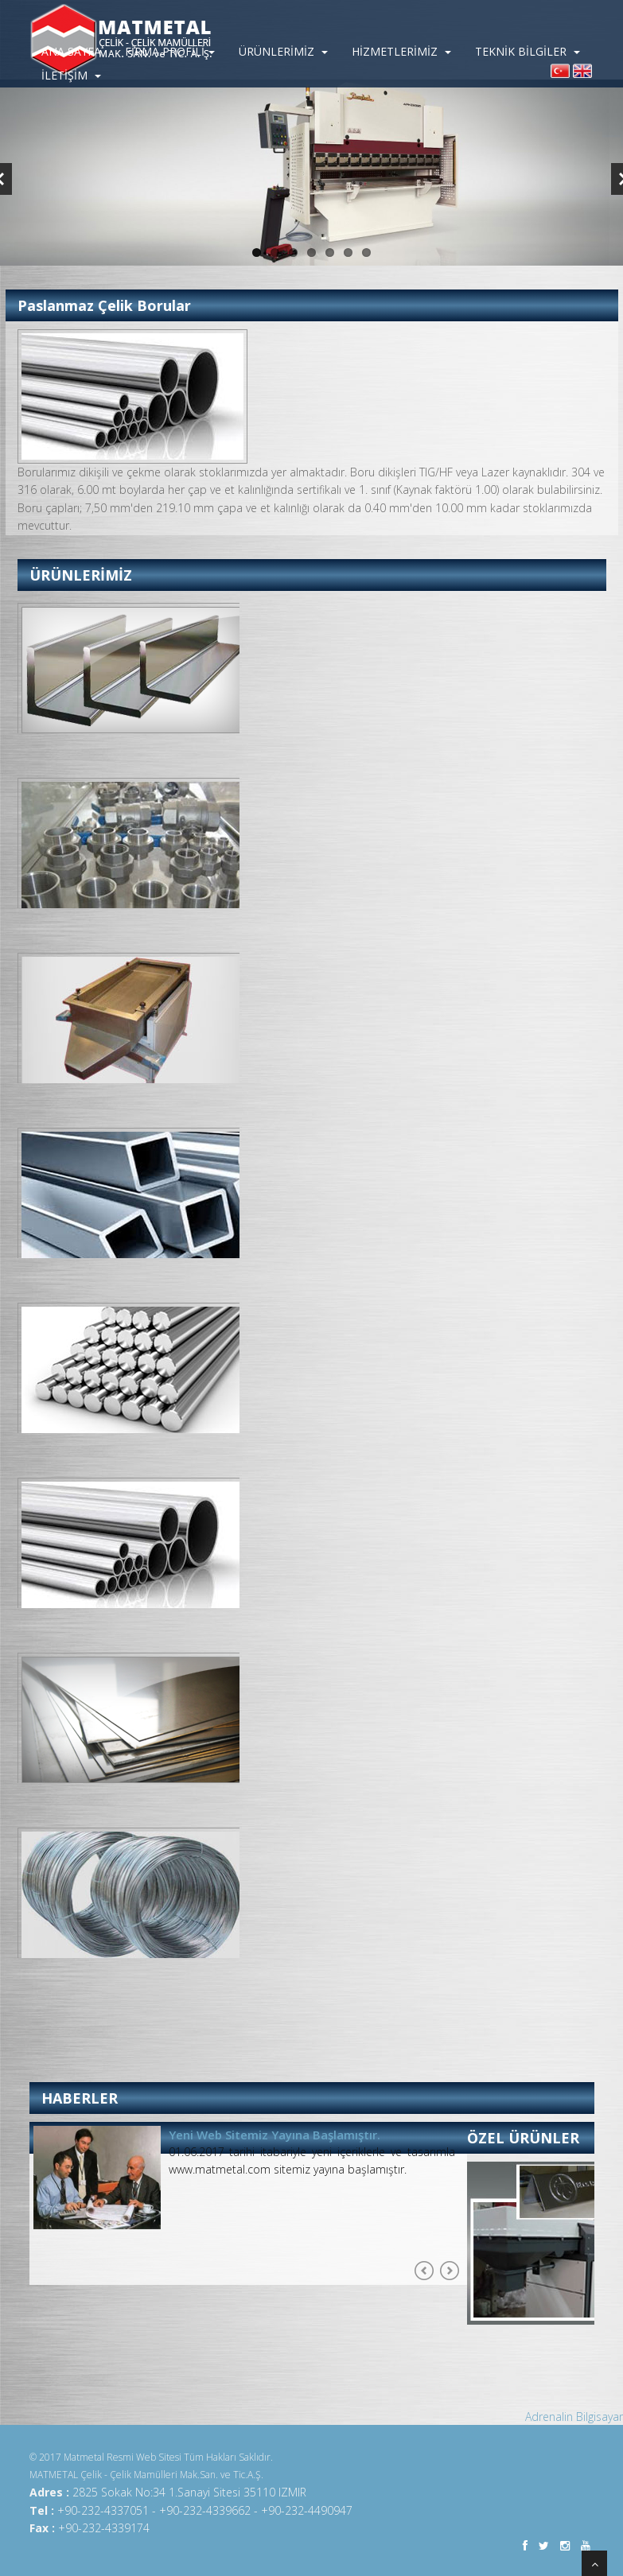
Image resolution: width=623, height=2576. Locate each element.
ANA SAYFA (71, 51)
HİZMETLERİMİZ (401, 51)
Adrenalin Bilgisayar (574, 2416)
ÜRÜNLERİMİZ (283, 51)
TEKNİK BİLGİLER (527, 51)
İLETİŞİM (71, 75)
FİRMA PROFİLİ (170, 51)
